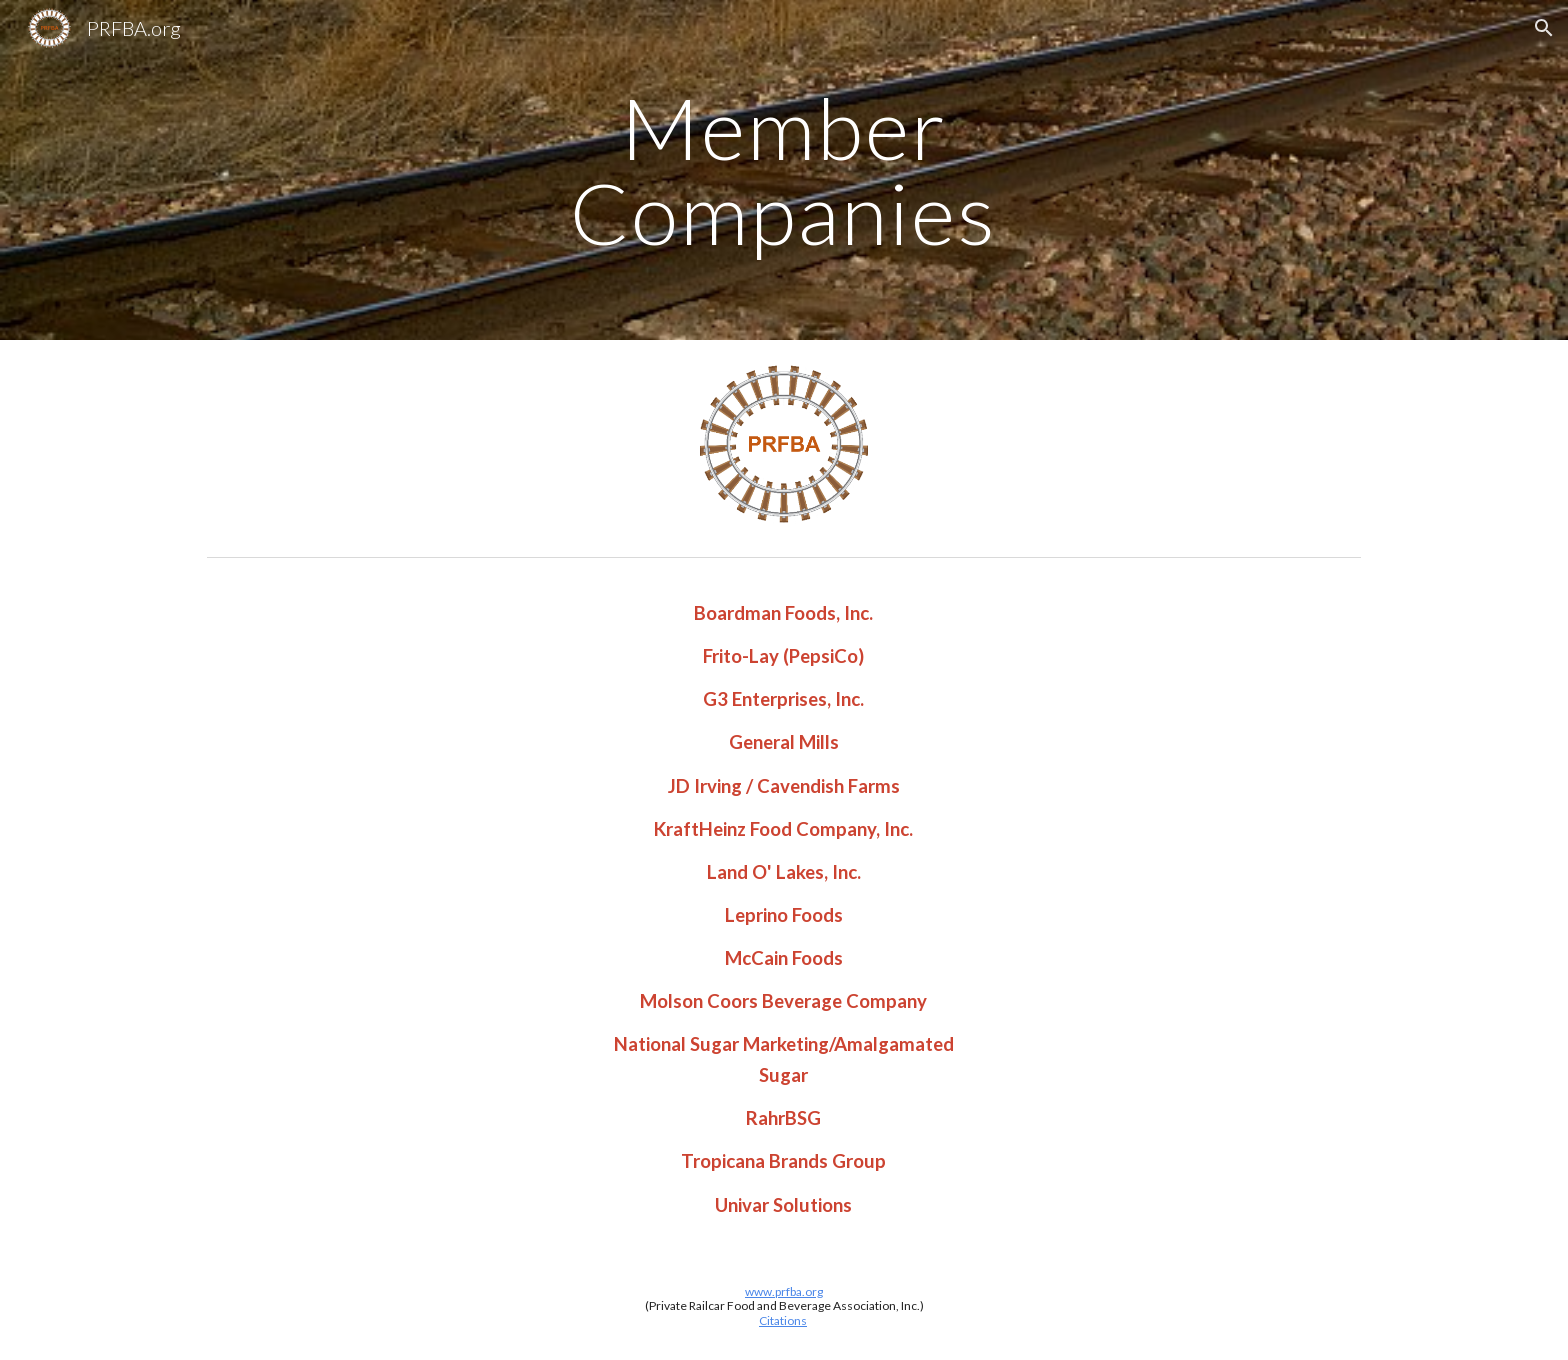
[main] (784, 170)
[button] (1544, 28)
